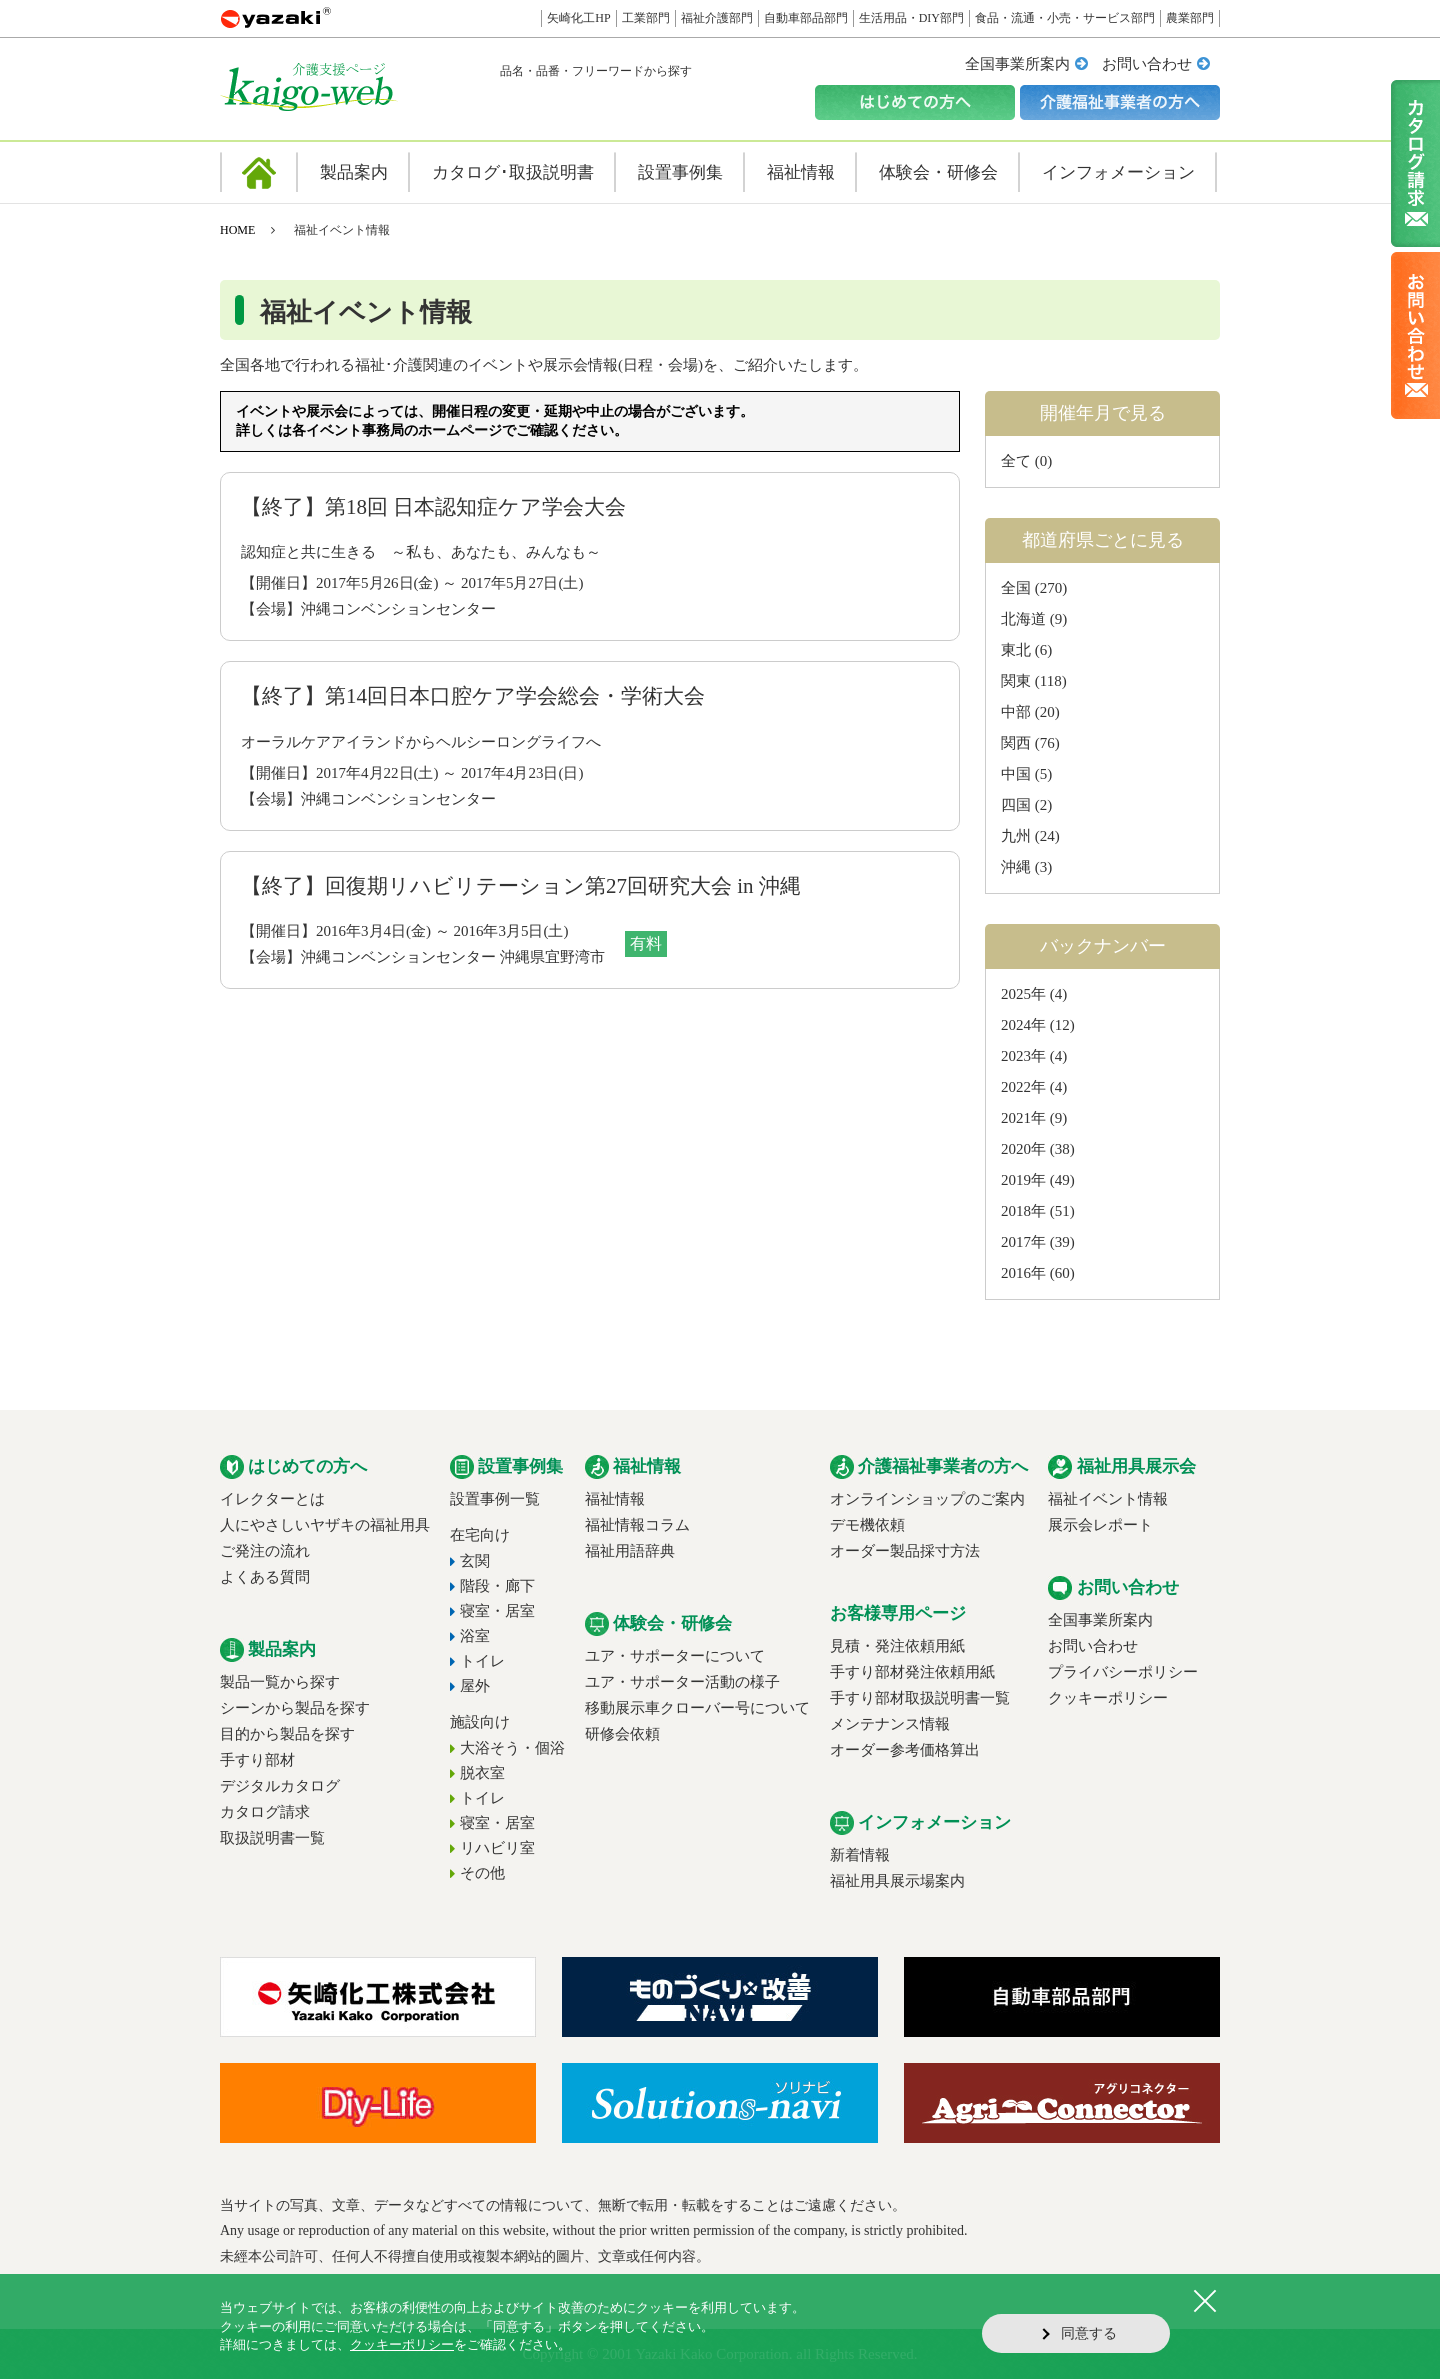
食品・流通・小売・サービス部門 (1065, 18)
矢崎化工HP (578, 18)
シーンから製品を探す (295, 1708)
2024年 (1023, 1025)
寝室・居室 (497, 1611)
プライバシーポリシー (1123, 1672)
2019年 (1023, 1180)
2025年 (1023, 994)
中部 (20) (1030, 712)
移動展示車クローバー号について (697, 1708)
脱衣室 (482, 1773)
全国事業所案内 (1017, 64)
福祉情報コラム (637, 1525)
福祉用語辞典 (630, 1551)
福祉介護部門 (717, 18)
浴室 (475, 1636)
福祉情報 (615, 1499)
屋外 (475, 1686)
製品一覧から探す (280, 1682)
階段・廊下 (497, 1586)
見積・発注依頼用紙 (897, 1646)
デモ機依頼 (867, 1525)
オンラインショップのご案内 (927, 1499)
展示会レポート (1100, 1525)
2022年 (1023, 1087)
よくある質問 (265, 1577)
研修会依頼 (622, 1734)
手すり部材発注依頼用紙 (912, 1672)
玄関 (475, 1561)
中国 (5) (1026, 774)
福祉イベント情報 (1108, 1499)
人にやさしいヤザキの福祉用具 (325, 1525)
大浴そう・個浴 (512, 1748)
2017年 (1023, 1242)
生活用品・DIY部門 (911, 18)
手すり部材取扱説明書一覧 (920, 1698)
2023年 (1023, 1056)
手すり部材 (257, 1760)
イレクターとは (272, 1499)
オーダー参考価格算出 (905, 1750)
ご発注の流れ (265, 1551)
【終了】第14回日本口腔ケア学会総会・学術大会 (473, 696)
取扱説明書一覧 (272, 1838)
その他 (482, 1873)
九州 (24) (1030, 836)
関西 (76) (1030, 743)
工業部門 (646, 18)
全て (1016, 461)
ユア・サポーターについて (675, 1656)
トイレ (482, 1661)
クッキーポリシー (1108, 1698)
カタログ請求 (265, 1812)
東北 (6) (1026, 650)
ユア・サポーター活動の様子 (682, 1682)
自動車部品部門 (806, 18)
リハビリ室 (497, 1848)
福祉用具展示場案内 (897, 1881)
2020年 (1023, 1149)
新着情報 (860, 1855)
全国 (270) (1034, 588)
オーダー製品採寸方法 (905, 1551)
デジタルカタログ (280, 1786)
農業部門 (1190, 18)
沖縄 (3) (1026, 867)
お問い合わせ (1147, 64)
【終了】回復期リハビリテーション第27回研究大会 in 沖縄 (521, 886)
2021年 (1023, 1118)
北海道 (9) (1034, 619)
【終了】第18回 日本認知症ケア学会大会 (433, 507)
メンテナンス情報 (890, 1724)
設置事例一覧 (495, 1499)
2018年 (1023, 1211)
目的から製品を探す (287, 1734)
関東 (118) (1034, 681)
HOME (237, 230)
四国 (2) (1026, 805)
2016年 (1023, 1273)
